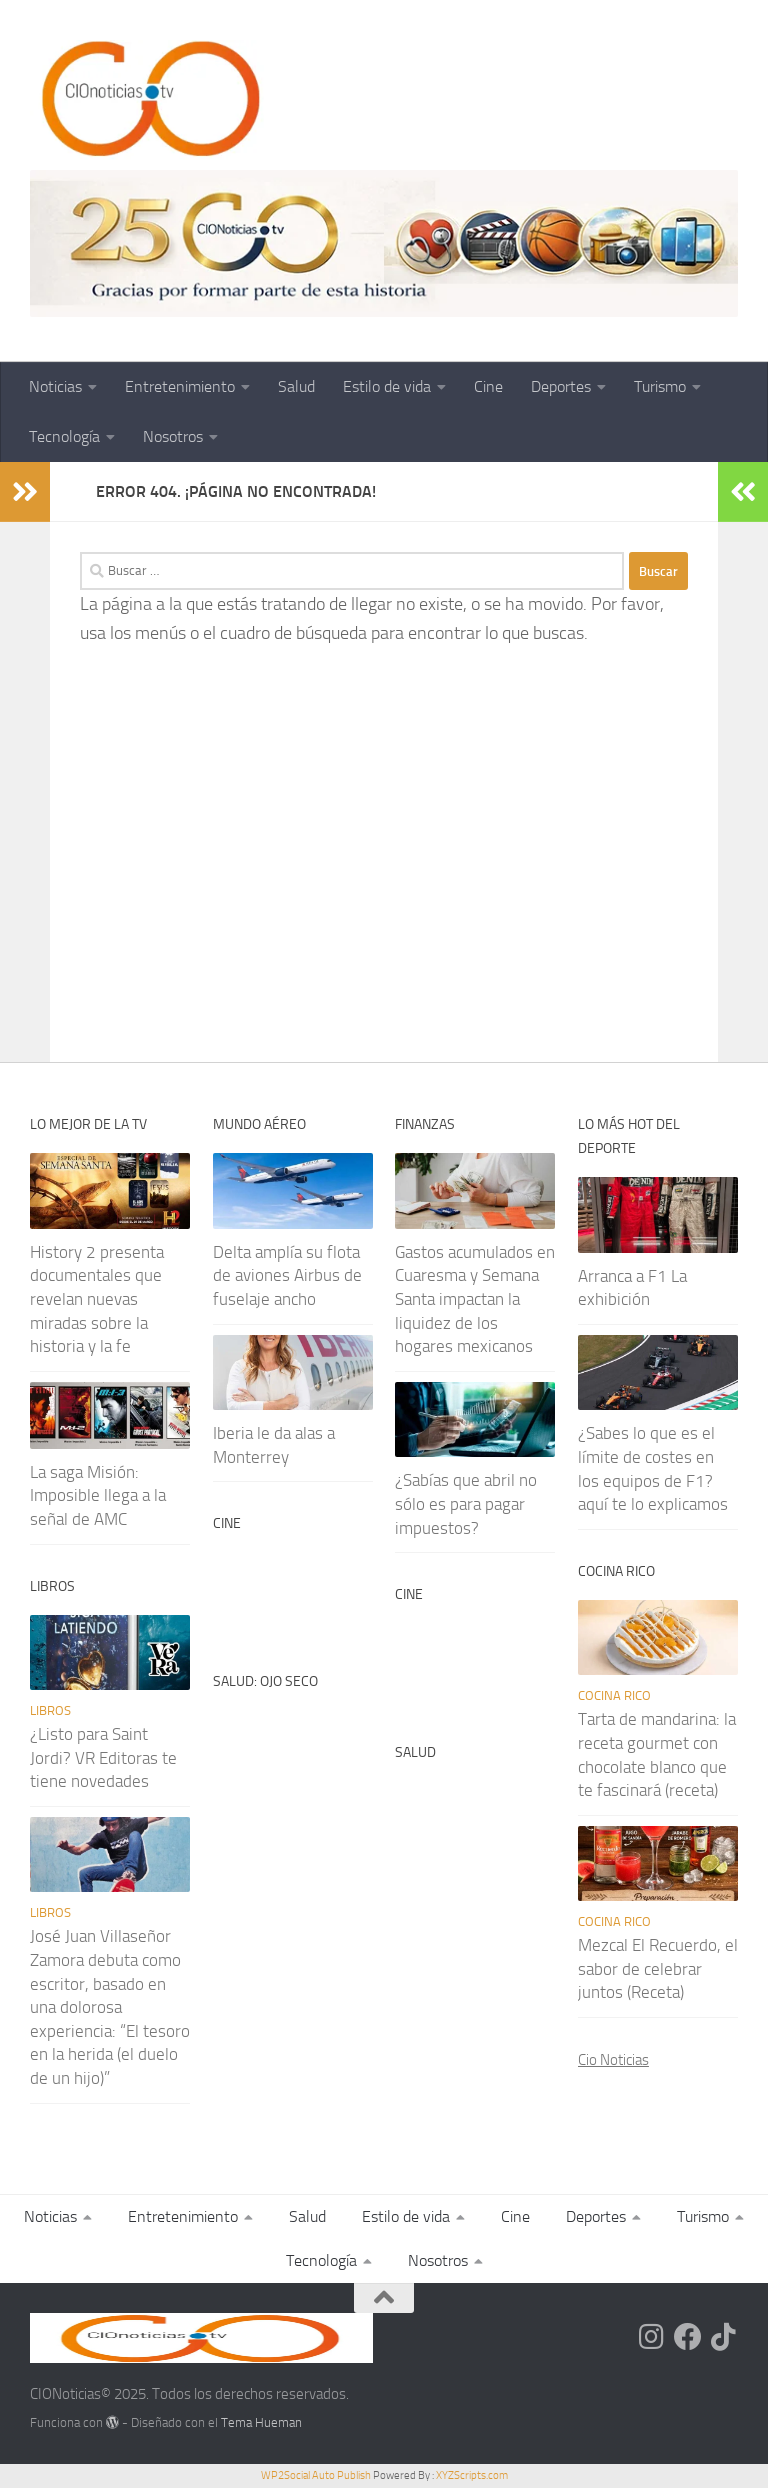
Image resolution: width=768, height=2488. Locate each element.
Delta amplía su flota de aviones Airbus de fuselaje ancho (287, 1275)
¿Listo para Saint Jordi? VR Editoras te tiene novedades (103, 1757)
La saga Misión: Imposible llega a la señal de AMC (98, 1495)
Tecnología (64, 436)
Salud (296, 386)
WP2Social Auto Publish (316, 2475)
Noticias (55, 386)
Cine (488, 386)
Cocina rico (614, 1695)
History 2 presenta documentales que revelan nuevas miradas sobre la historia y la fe (97, 1299)
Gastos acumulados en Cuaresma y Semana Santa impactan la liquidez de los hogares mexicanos (475, 1299)
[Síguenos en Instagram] (652, 2337)
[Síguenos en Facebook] (688, 2337)
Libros (50, 1710)
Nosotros (173, 436)
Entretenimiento (180, 386)
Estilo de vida (387, 386)
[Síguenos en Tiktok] (724, 2337)
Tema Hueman (261, 2422)
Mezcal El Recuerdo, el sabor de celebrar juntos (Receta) (658, 1968)
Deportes (561, 386)
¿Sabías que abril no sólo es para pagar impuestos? (466, 1503)
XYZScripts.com (472, 2475)
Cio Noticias (613, 2060)
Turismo (660, 386)
